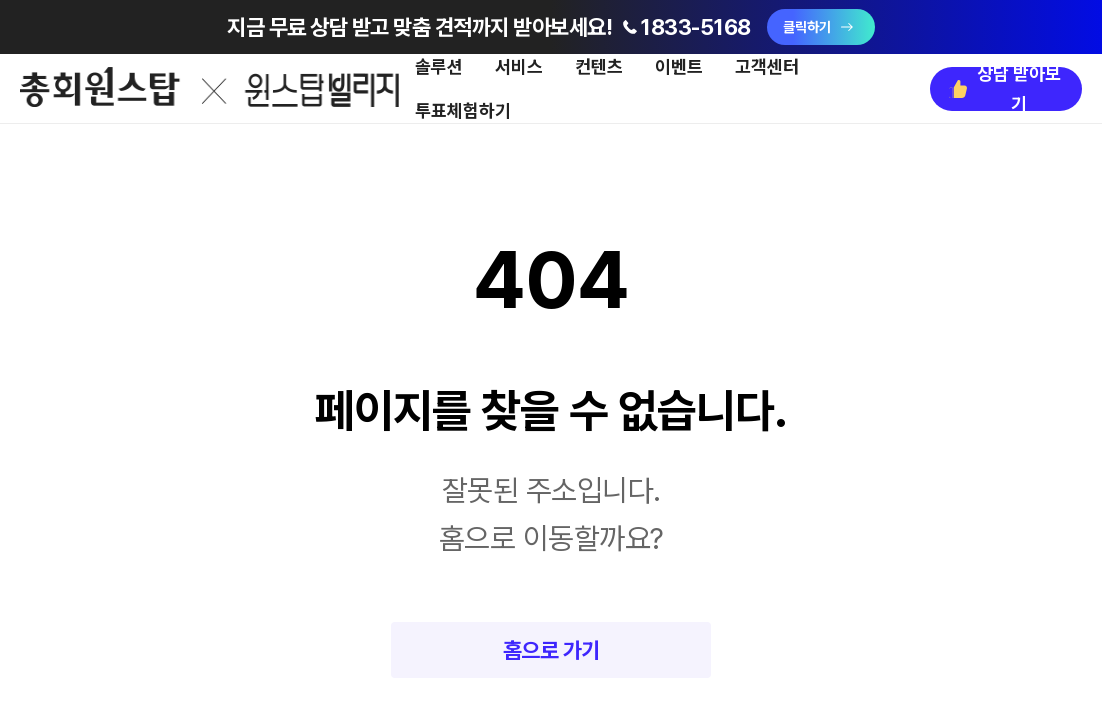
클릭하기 (821, 27)
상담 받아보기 (1003, 89)
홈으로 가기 (551, 650)
